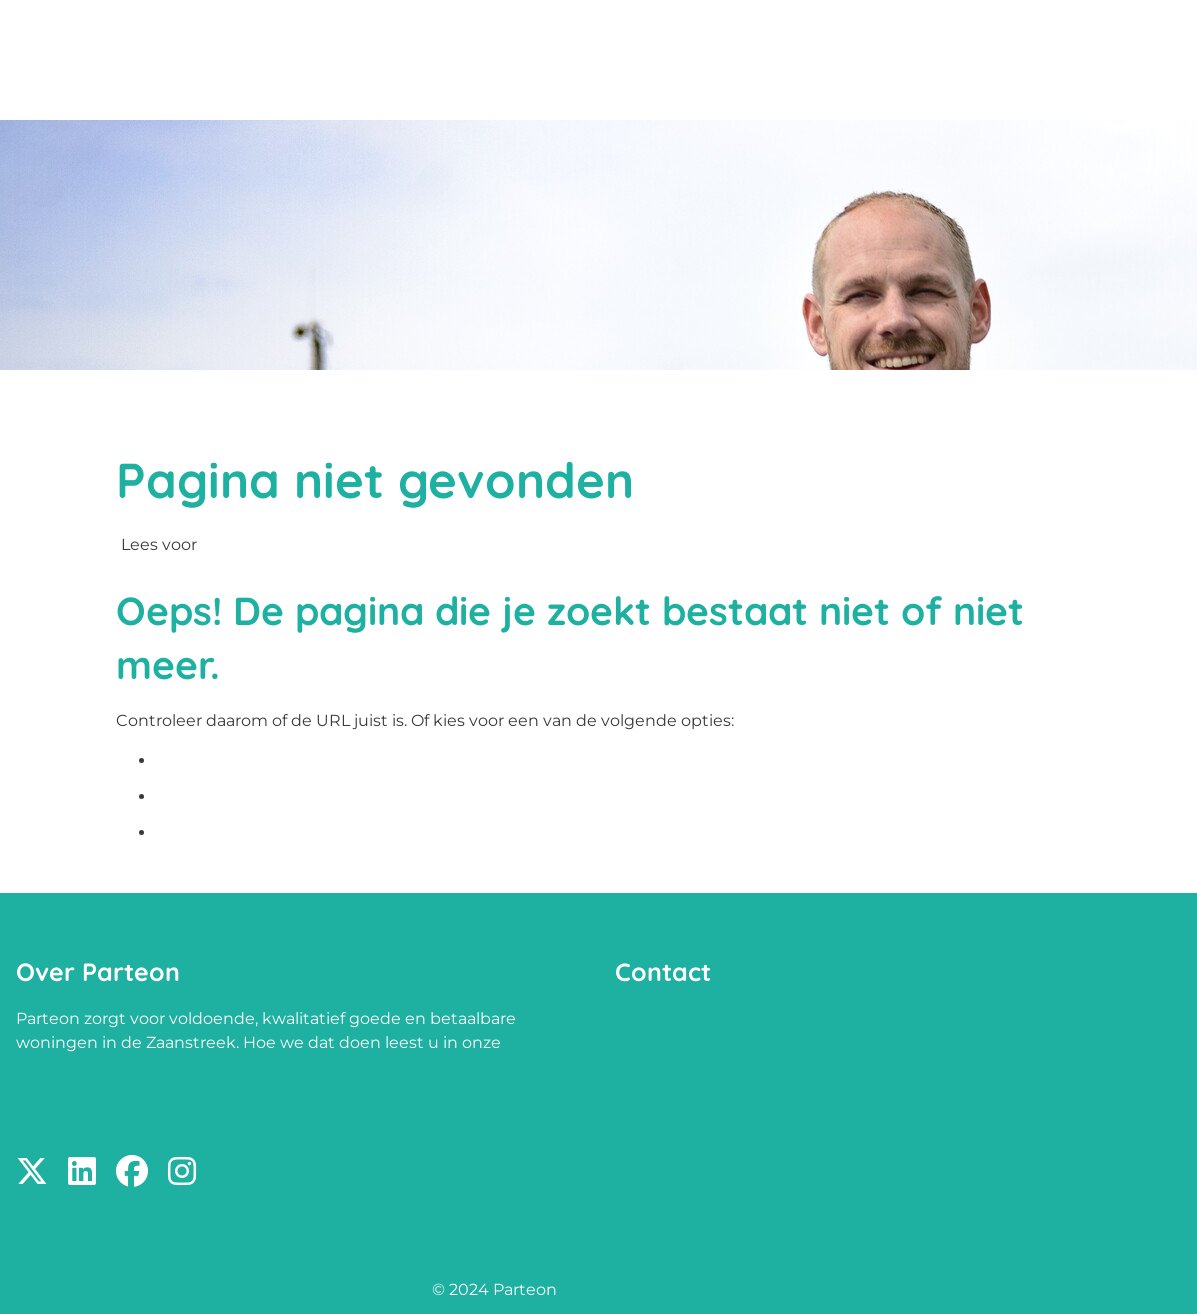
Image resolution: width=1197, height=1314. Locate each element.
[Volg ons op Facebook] (132, 1172)
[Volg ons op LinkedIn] (82, 1172)
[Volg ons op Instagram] (182, 1172)
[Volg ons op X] (32, 1172)
